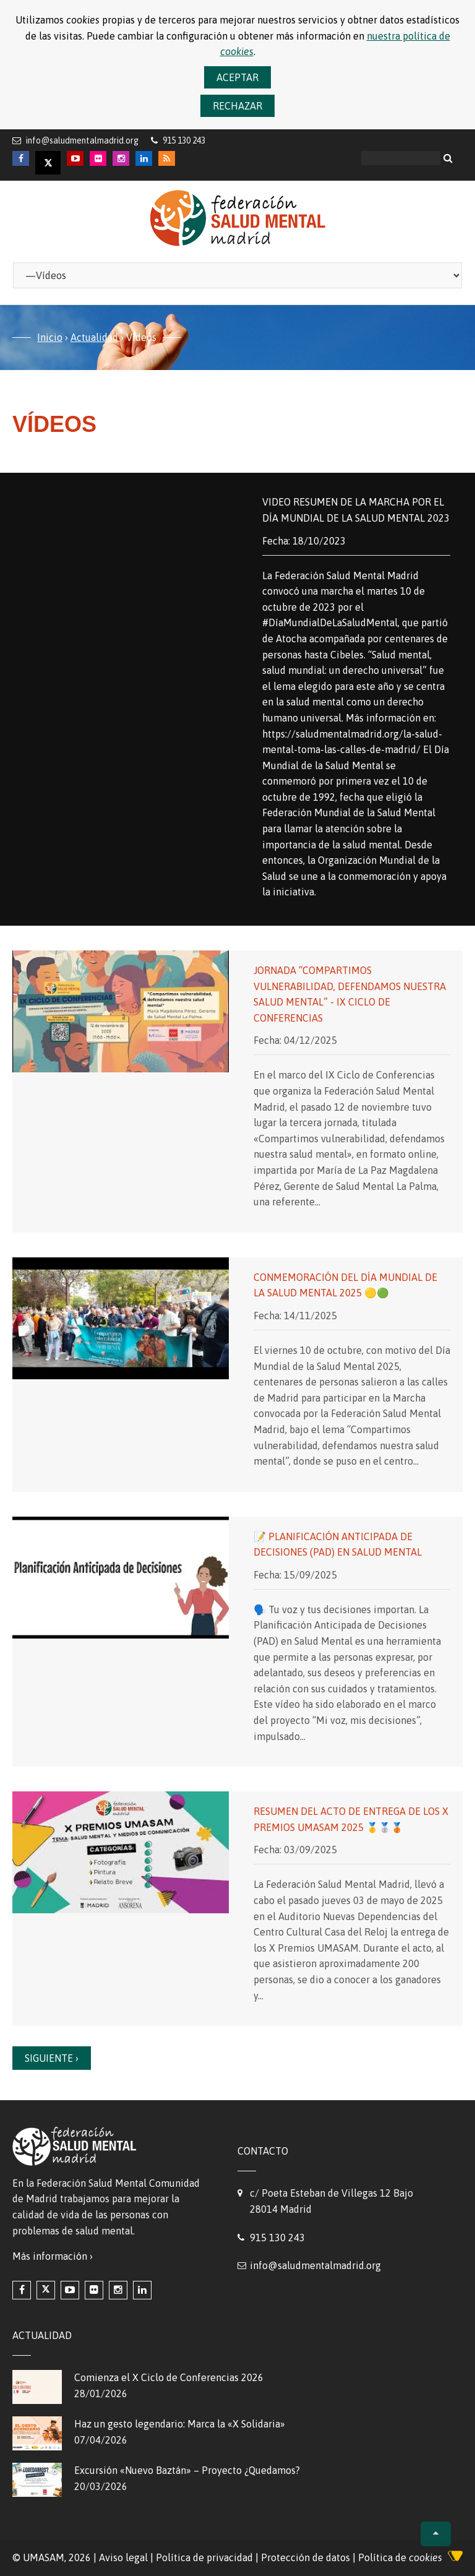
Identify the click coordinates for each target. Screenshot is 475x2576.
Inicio (49, 337)
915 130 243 (277, 2237)
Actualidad (94, 337)
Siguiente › (52, 2058)
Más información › (52, 2256)
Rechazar (237, 105)
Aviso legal (123, 2557)
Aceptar (237, 77)
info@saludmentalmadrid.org (82, 140)
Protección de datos (305, 2557)
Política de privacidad (204, 2557)
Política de (400, 2557)
